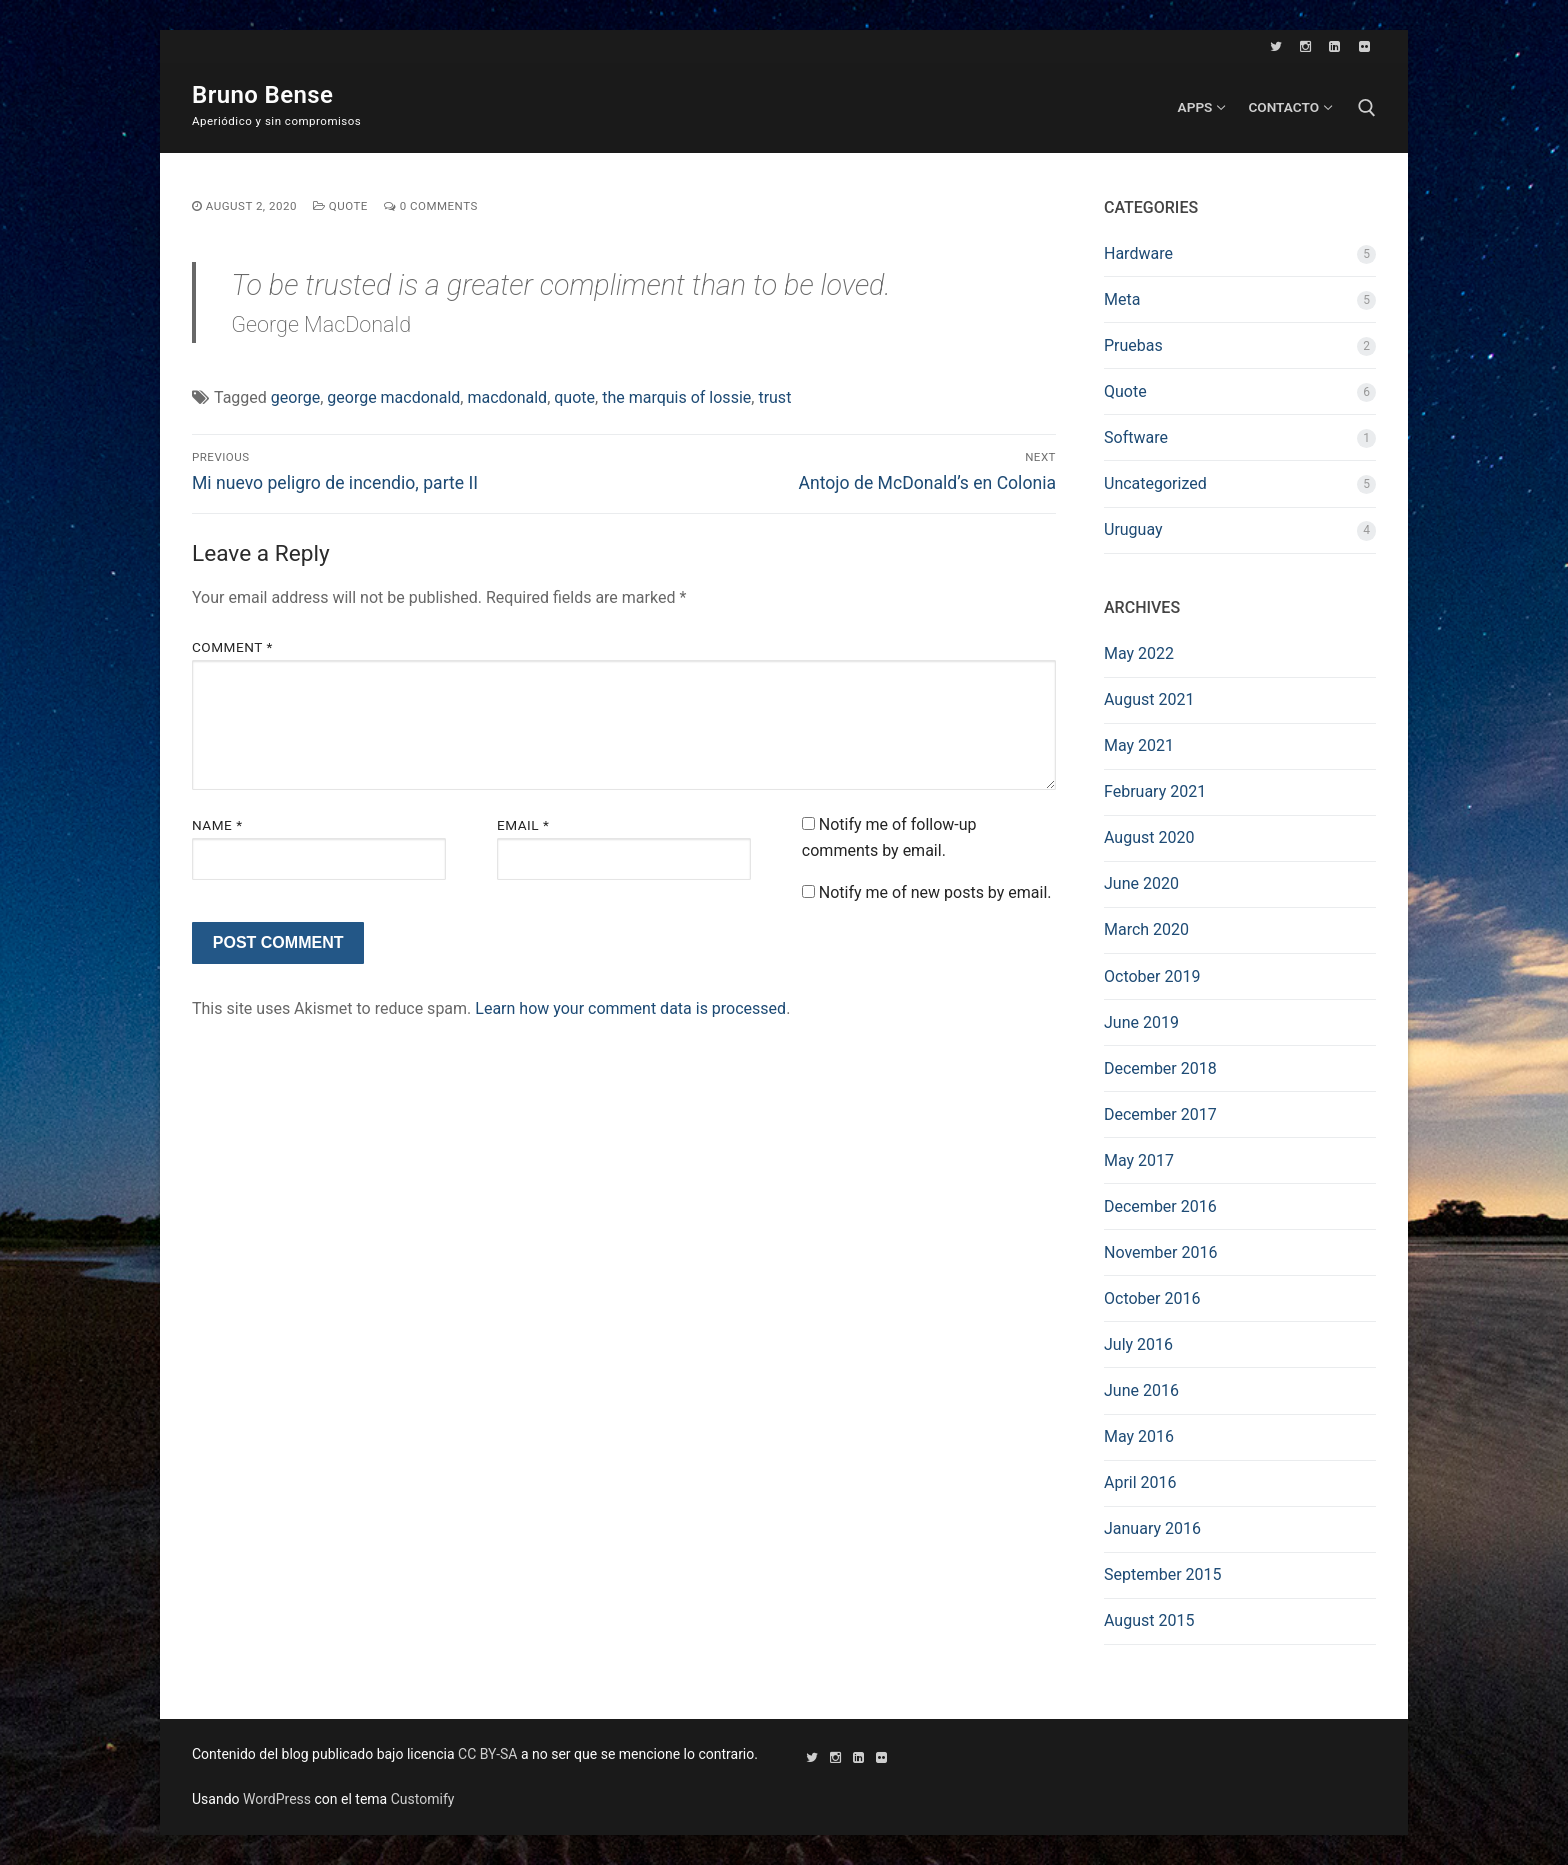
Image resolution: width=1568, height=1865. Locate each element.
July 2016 (1138, 1344)
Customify (423, 1799)
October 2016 (1152, 1298)
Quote (340, 206)
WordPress (277, 1799)
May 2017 (1139, 1160)
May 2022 (1139, 653)
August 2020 (1149, 837)
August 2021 (1149, 699)
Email (523, 825)
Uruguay (1133, 529)
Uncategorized (1155, 483)
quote (574, 397)
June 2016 (1141, 1390)
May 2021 (1139, 745)
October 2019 (1152, 976)
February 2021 (1155, 791)
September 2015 (1163, 1574)
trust (774, 397)
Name (217, 825)
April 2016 (1140, 1482)
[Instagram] (1305, 46)
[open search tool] (1367, 108)
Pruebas (1133, 345)
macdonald (507, 397)
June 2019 (1141, 1022)
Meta (1122, 299)
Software (1136, 437)
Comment (232, 647)
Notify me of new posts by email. (935, 892)
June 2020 (1141, 883)
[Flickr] (1364, 46)
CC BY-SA (487, 1754)
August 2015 (1149, 1620)
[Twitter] (1276, 46)
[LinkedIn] (1334, 46)
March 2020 (1146, 929)
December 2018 (1160, 1068)
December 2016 (1160, 1206)
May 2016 (1139, 1436)
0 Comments (431, 206)
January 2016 (1152, 1528)
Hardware (1138, 253)
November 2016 (1160, 1252)
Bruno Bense (262, 95)
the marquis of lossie (676, 397)
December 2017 (1160, 1114)
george (295, 397)
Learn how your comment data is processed (630, 1008)
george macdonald (393, 397)
